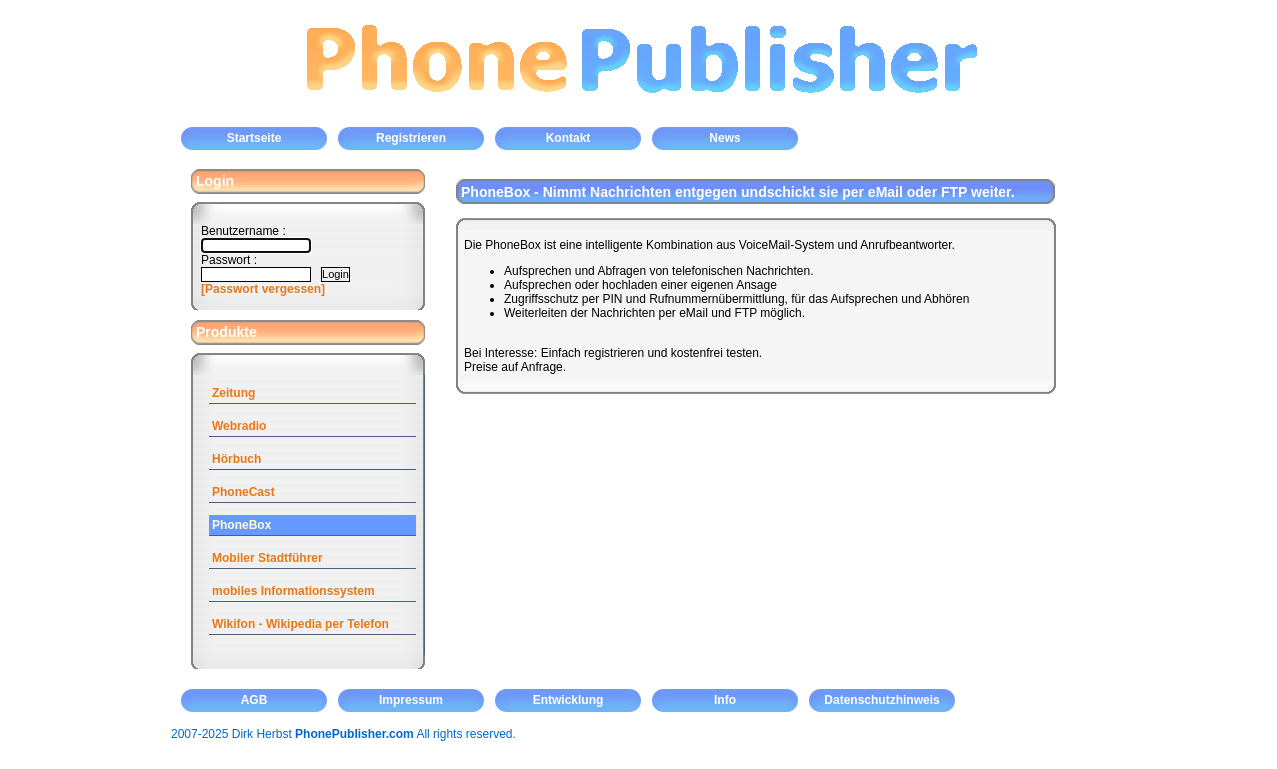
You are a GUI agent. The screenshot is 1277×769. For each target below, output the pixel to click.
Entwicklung (568, 700)
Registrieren (411, 138)
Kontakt (568, 138)
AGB (254, 700)
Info (725, 700)
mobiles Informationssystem (293, 591)
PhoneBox (241, 525)
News (724, 138)
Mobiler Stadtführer (267, 558)
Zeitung (233, 393)
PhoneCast (243, 492)
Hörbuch (236, 459)
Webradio (239, 426)
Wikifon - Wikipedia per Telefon (300, 624)
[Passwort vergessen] (263, 289)
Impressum (411, 700)
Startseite (254, 138)
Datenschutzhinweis (881, 700)
